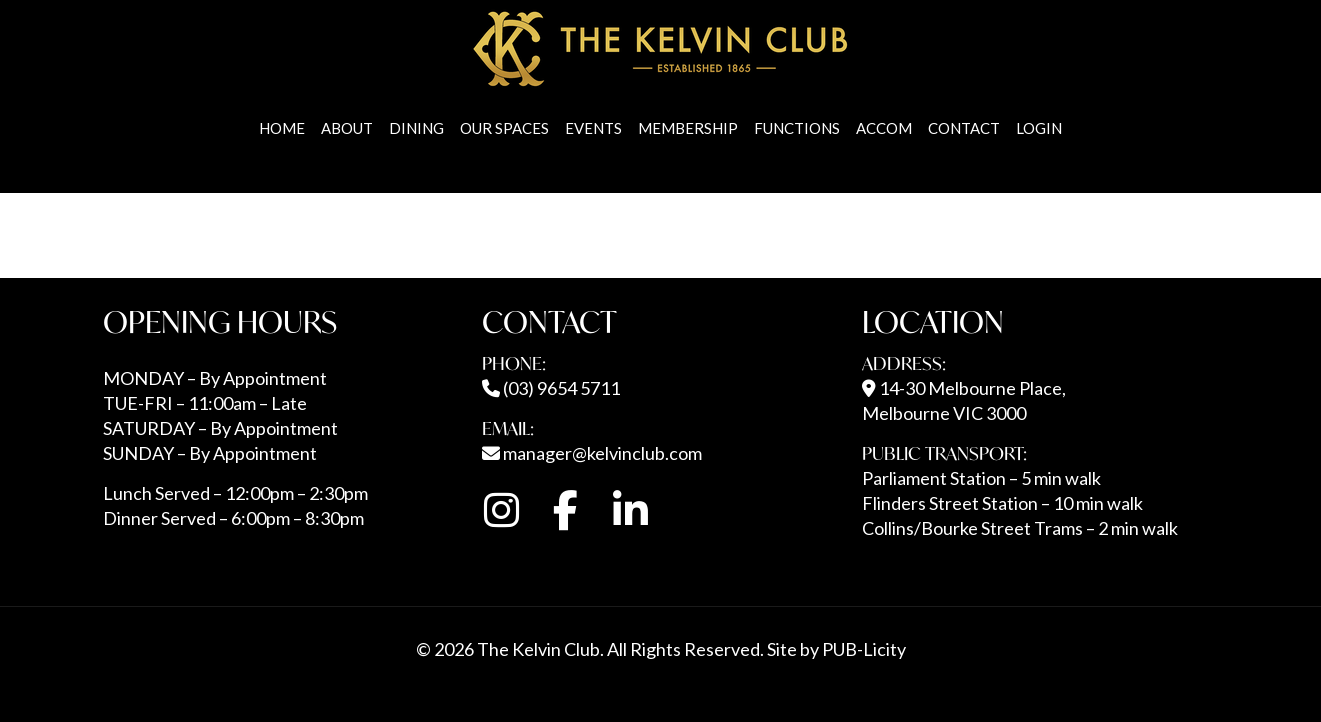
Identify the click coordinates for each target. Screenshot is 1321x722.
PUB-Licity (864, 649)
